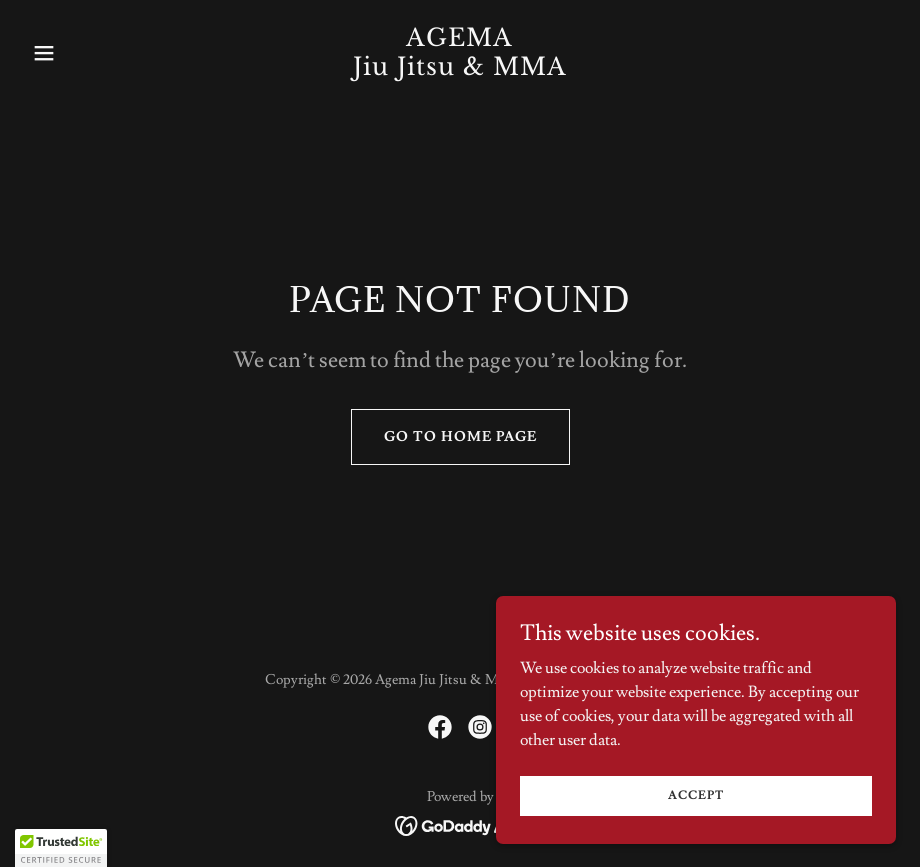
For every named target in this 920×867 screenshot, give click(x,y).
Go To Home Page (460, 437)
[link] (460, 70)
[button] (89, 53)
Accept (696, 795)
